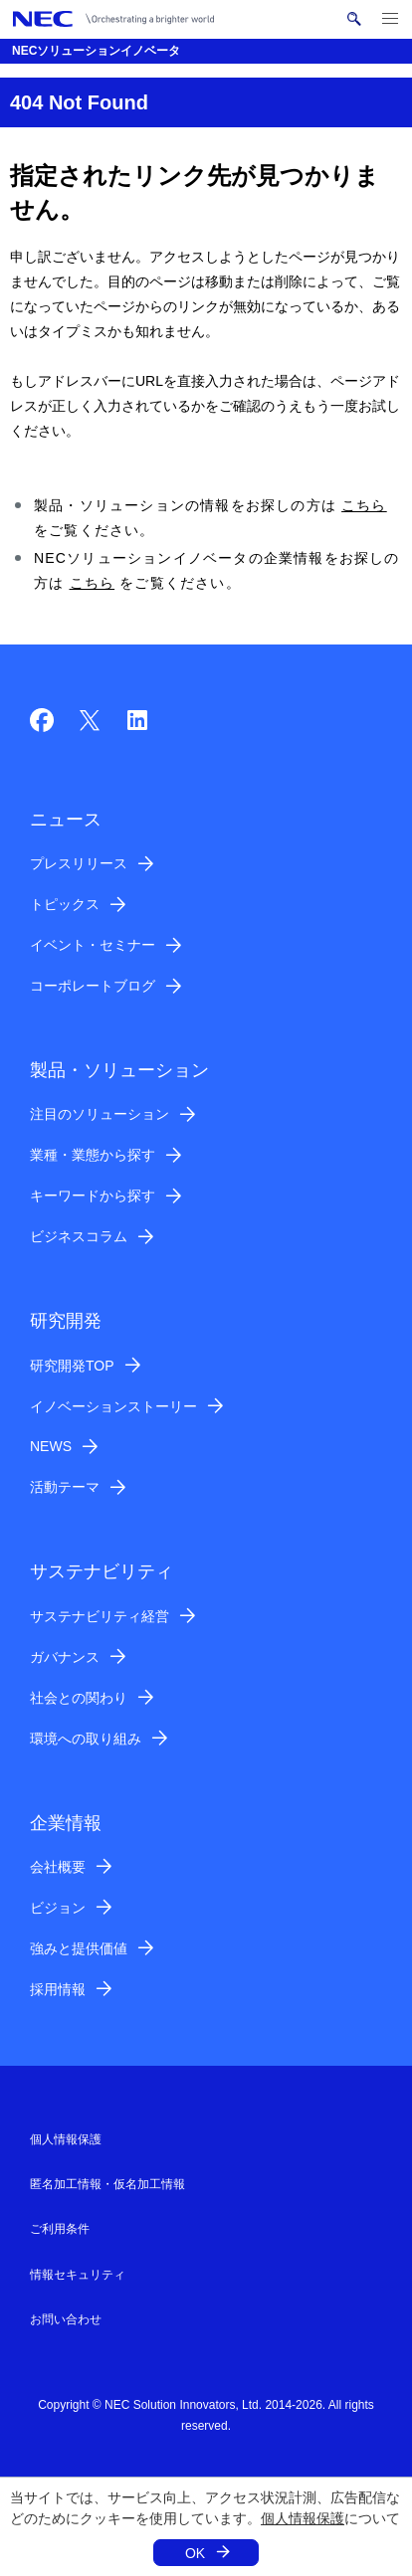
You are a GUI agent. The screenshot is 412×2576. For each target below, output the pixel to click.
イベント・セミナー (92, 945)
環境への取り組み (85, 1739)
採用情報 (58, 1989)
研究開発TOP (72, 1366)
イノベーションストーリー (113, 1406)
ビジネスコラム (78, 1236)
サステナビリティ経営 (99, 1616)
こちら (364, 505)
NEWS (51, 1446)
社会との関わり (78, 1698)
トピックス (65, 904)
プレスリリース (78, 863)
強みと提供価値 (78, 1948)
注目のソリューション (99, 1114)
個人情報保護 (302, 2518)
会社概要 (58, 1867)
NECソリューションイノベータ (96, 51)
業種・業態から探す (92, 1155)
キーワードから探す (92, 1195)
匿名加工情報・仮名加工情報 (107, 2184)
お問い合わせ (66, 2319)
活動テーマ (65, 1487)
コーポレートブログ (92, 986)
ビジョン (58, 1908)
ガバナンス (65, 1657)
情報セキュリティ (77, 2275)
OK (195, 2553)
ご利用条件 (60, 2229)
